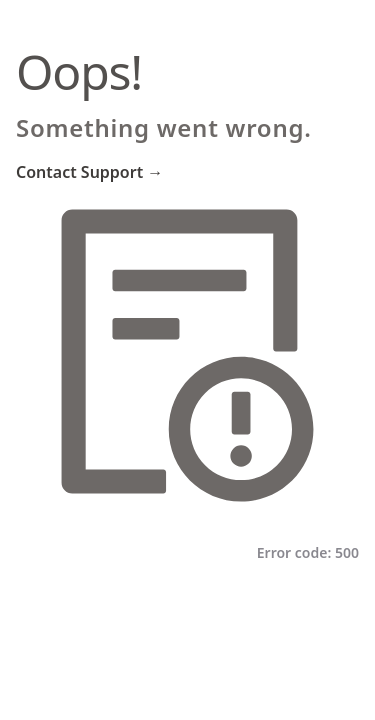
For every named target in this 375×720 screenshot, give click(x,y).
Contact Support (89, 172)
